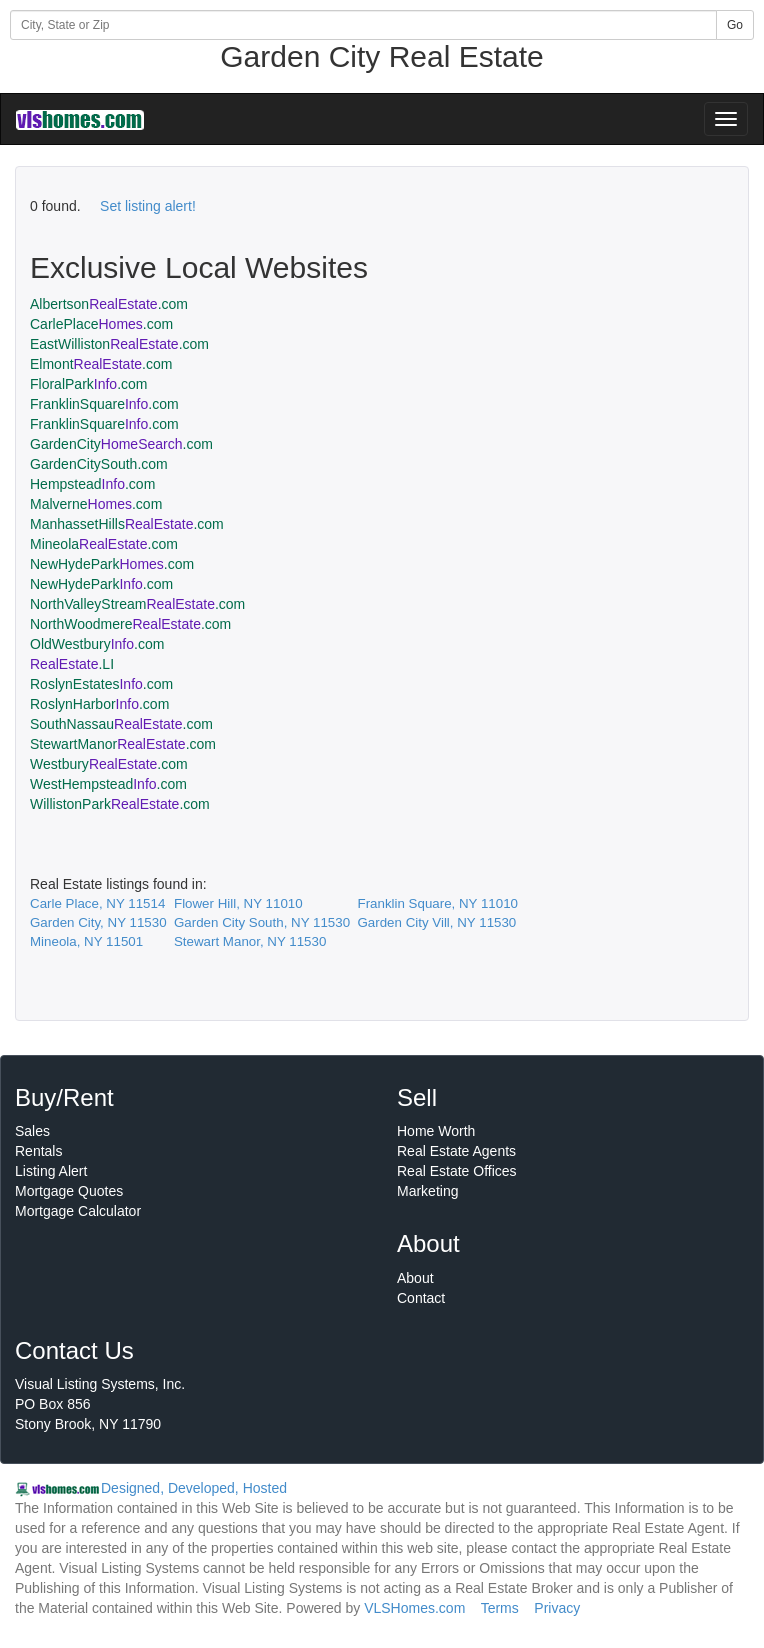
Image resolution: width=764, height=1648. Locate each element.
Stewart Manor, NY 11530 (250, 941)
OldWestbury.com (97, 644)
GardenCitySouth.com (99, 464)
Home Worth (436, 1131)
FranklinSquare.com (104, 404)
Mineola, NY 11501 (86, 941)
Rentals (38, 1151)
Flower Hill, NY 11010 (238, 903)
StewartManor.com (123, 744)
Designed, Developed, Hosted (194, 1488)
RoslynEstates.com (101, 684)
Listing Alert (51, 1171)
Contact (421, 1298)
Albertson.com (109, 304)
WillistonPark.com (120, 804)
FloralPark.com (89, 384)
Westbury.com (109, 764)
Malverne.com (96, 504)
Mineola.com (104, 544)
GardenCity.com (121, 444)
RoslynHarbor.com (99, 704)
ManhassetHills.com (127, 524)
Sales (32, 1131)
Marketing (427, 1191)
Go (735, 25)
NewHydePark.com (112, 564)
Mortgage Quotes (69, 1191)
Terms (500, 1608)
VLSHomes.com (414, 1608)
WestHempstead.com (108, 784)
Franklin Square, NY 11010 (437, 903)
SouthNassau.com (121, 724)
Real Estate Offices (457, 1171)
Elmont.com (101, 364)
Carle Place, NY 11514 (97, 903)
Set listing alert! (148, 206)
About (415, 1278)
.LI (72, 664)
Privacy (557, 1608)
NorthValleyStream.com (137, 604)
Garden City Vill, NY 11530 (436, 922)
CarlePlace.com (101, 324)
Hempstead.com (92, 484)
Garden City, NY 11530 (98, 922)
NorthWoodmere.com (130, 624)
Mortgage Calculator (78, 1211)
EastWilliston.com (119, 344)
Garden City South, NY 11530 (262, 922)
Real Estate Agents (456, 1151)
